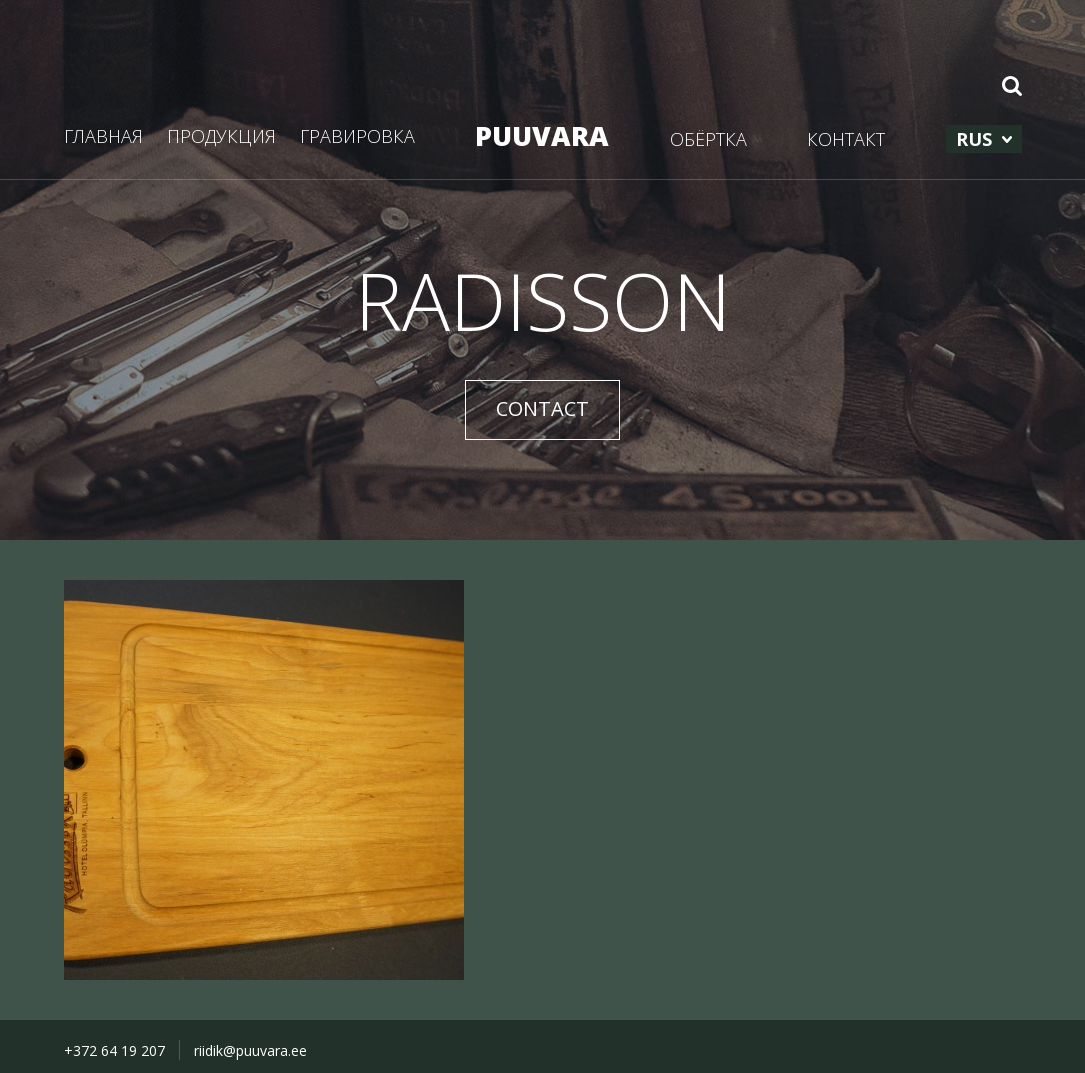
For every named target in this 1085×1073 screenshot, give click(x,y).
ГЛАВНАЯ (103, 136)
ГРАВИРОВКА (357, 136)
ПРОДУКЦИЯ (221, 136)
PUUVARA (542, 135)
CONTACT (542, 408)
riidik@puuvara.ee (250, 1050)
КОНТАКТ (846, 139)
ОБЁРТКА (708, 139)
